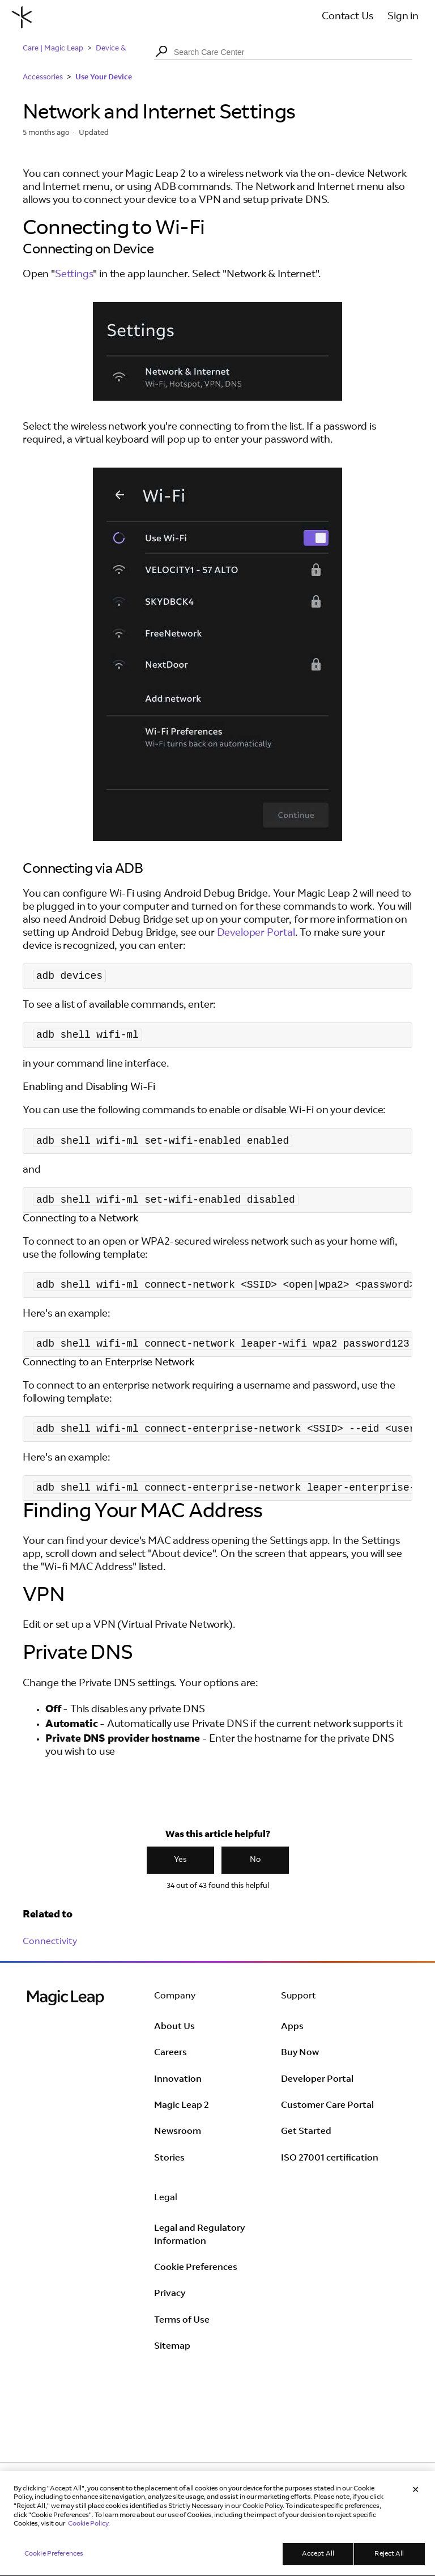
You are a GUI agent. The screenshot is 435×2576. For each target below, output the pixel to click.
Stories (169, 2158)
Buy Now (300, 2052)
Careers (170, 2052)
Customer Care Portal (327, 2105)
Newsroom (177, 2131)
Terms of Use (182, 2320)
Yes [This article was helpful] (180, 1860)
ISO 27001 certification (329, 2158)
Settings (74, 275)
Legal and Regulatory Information (199, 2235)
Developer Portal (256, 933)
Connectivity (50, 1941)
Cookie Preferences (195, 2267)
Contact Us (347, 17)
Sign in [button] (403, 17)
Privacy (169, 2293)
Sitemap (172, 2346)
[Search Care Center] (283, 52)
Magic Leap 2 (181, 2105)
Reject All (389, 2561)
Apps (292, 2026)
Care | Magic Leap (53, 49)
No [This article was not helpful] (255, 1860)
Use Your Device (103, 76)
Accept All (318, 2561)
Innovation (178, 2079)
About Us (174, 2026)
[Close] (415, 2498)
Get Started (306, 2131)
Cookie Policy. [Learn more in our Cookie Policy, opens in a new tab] (89, 2531)
